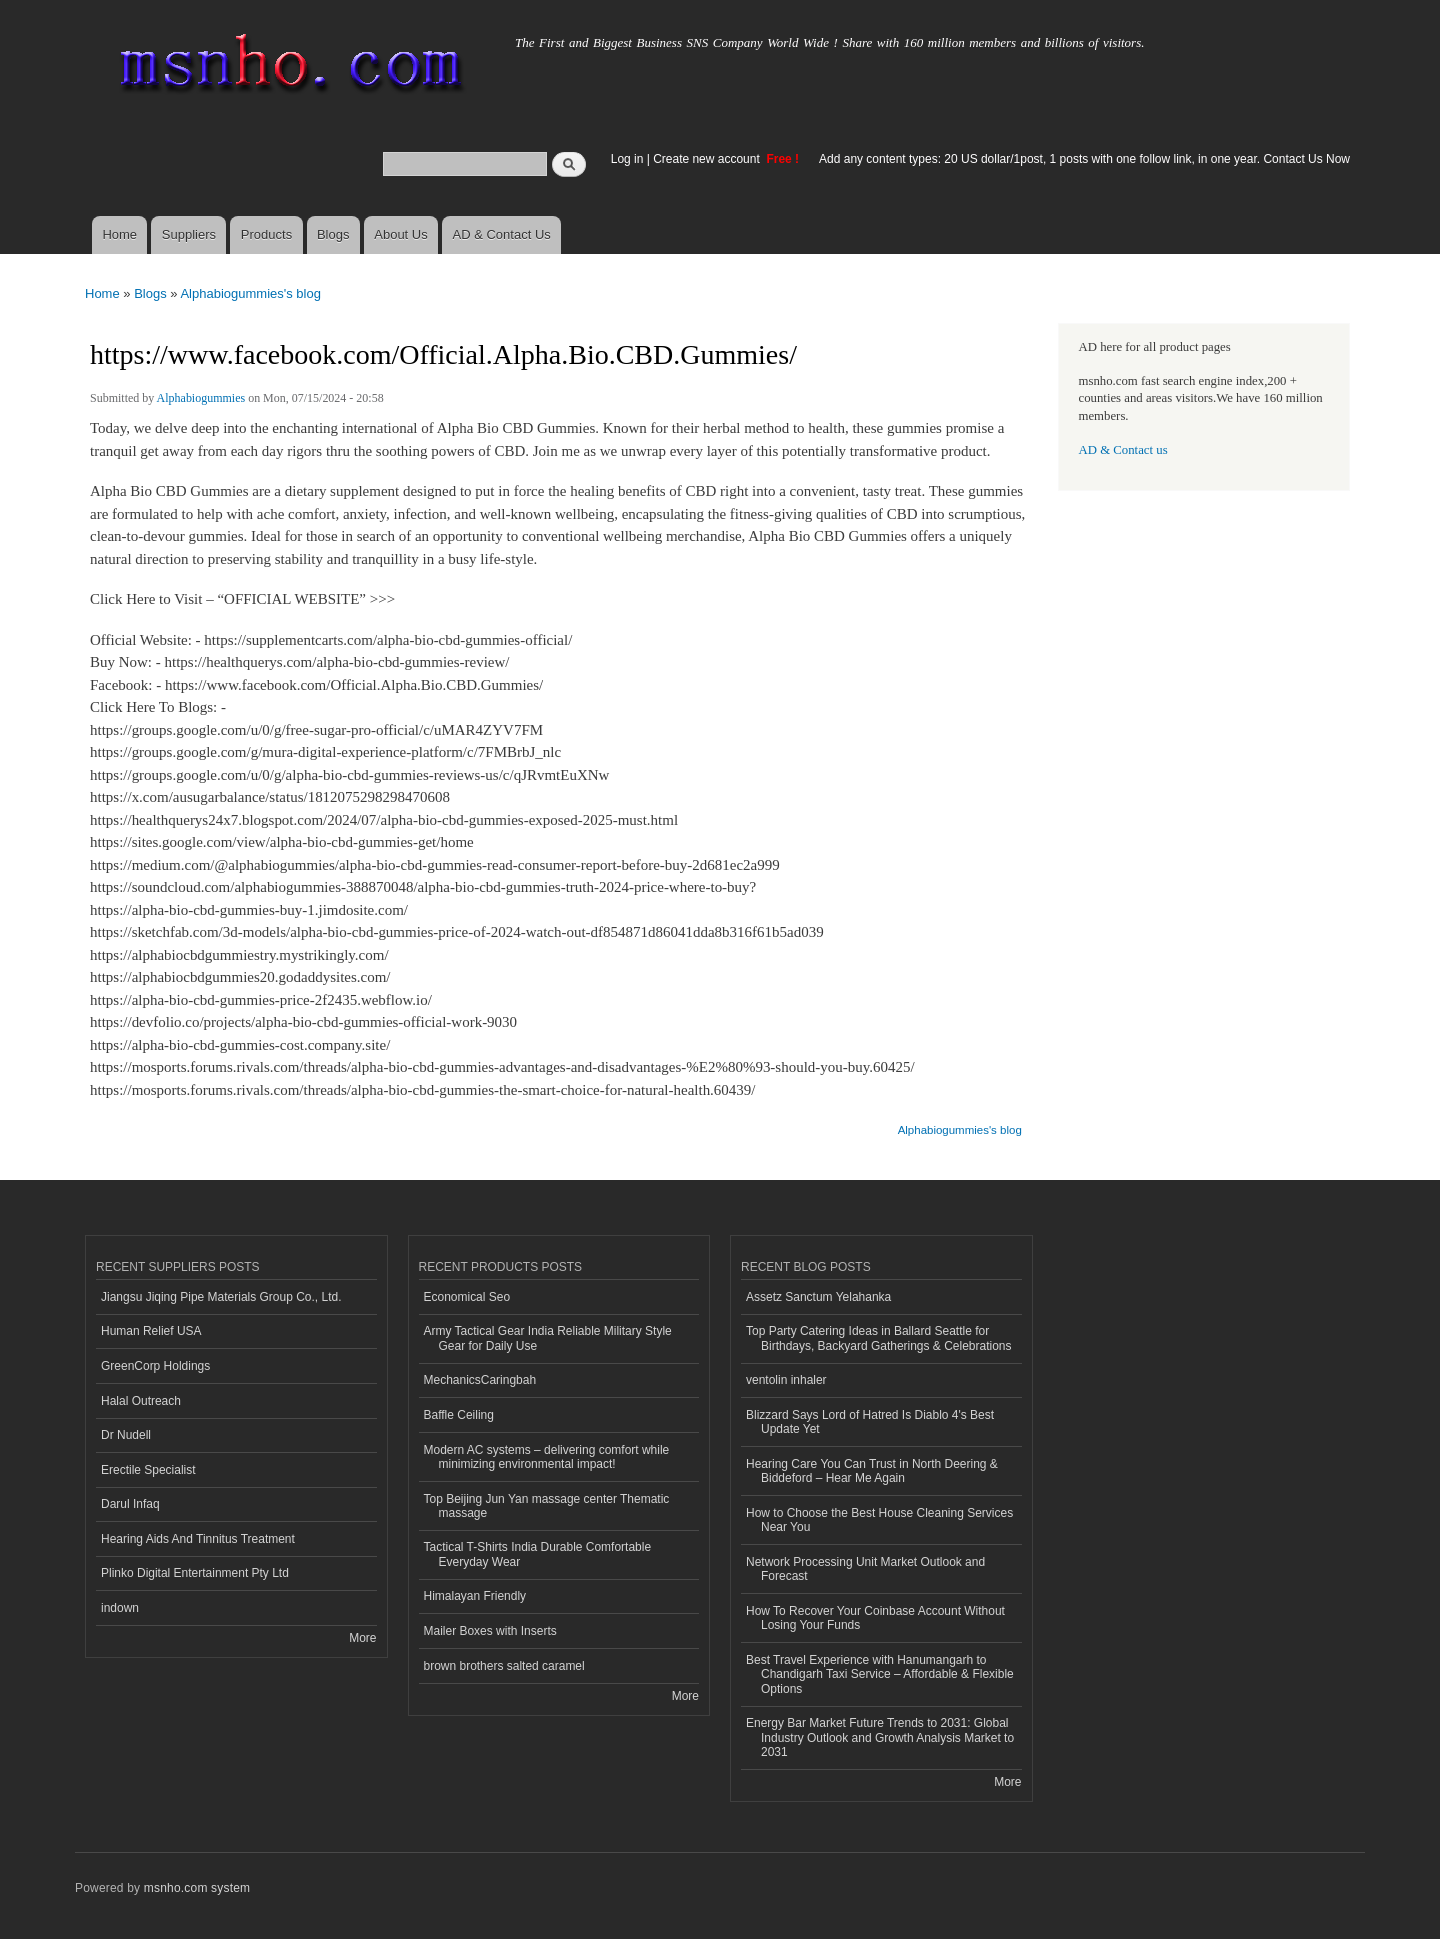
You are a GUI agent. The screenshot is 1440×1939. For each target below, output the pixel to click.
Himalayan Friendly (475, 1596)
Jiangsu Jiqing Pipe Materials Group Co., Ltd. (221, 1297)
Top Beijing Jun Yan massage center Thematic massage (547, 1506)
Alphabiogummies (201, 398)
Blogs (333, 234)
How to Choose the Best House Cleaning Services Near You (879, 1520)
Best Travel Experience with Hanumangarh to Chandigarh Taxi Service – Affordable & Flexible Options (880, 1674)
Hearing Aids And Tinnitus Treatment (198, 1539)
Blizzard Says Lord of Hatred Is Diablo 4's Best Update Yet (870, 1422)
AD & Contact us (1123, 450)
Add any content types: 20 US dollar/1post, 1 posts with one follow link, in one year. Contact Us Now (1084, 159)
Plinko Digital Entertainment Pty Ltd (195, 1573)
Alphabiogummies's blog (250, 293)
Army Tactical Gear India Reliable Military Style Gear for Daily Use (548, 1338)
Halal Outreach (141, 1401)
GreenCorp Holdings (155, 1366)
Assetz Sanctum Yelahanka (818, 1297)
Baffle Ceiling (459, 1415)
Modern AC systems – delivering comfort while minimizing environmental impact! (547, 1457)
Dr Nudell (126, 1435)
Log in (627, 159)
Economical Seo (467, 1297)
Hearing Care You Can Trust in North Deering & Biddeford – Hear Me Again (872, 1471)
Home (119, 234)
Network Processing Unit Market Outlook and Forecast (865, 1569)
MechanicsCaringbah (480, 1380)
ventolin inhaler (786, 1380)
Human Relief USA (151, 1331)
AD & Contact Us (502, 234)
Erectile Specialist (148, 1470)
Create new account (708, 159)
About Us (400, 234)
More (362, 1638)
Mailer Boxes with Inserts (490, 1631)
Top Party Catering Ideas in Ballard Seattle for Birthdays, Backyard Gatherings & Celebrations (878, 1338)
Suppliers (189, 234)
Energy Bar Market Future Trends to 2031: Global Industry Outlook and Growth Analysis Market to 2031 (880, 1737)
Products (266, 234)
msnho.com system (197, 1888)
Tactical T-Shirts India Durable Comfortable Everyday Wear (538, 1554)
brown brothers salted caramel (504, 1666)
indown (120, 1608)
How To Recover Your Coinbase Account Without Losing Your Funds (875, 1618)
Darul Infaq (130, 1504)
